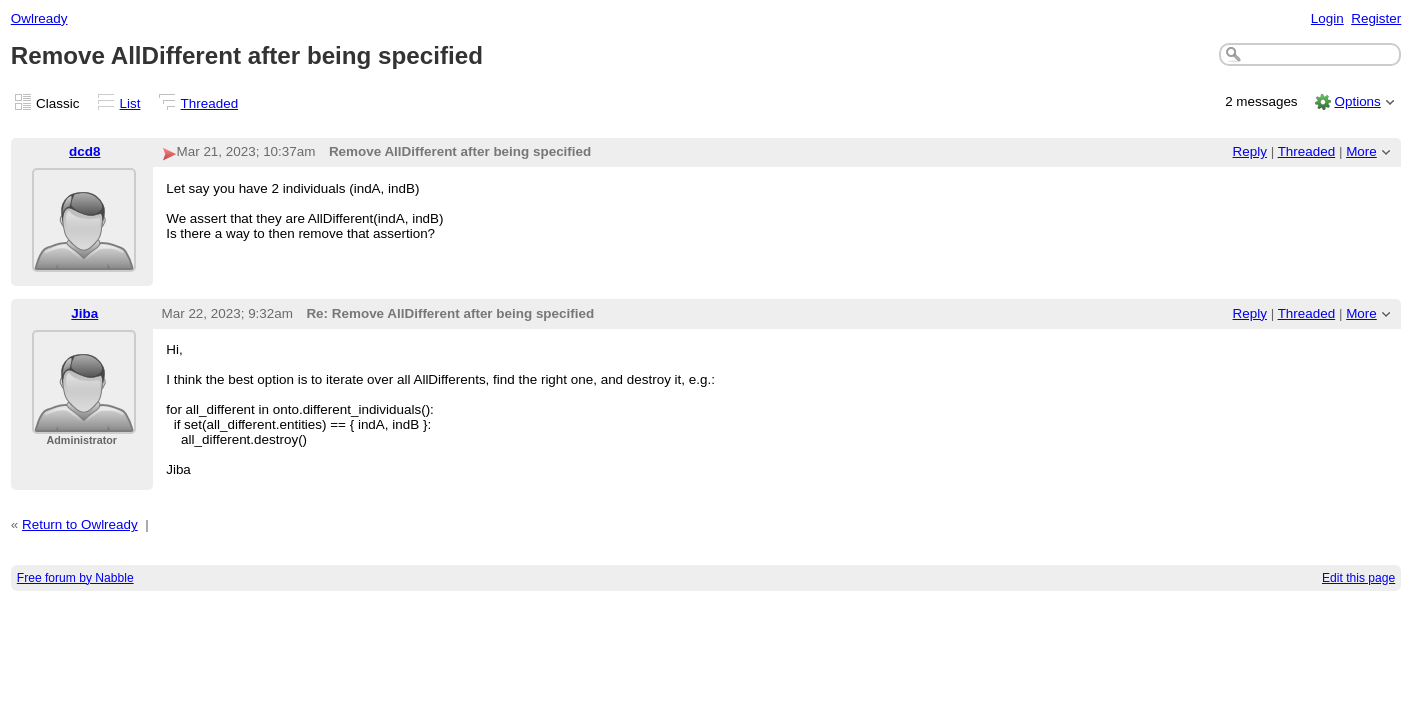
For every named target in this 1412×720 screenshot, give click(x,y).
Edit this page (1358, 578)
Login (1327, 18)
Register (1376, 18)
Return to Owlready (80, 524)
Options (1357, 101)
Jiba (84, 313)
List (130, 103)
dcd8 (84, 151)
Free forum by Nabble (75, 578)
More (1361, 151)
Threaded (210, 103)
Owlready (39, 18)
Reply (1250, 151)
